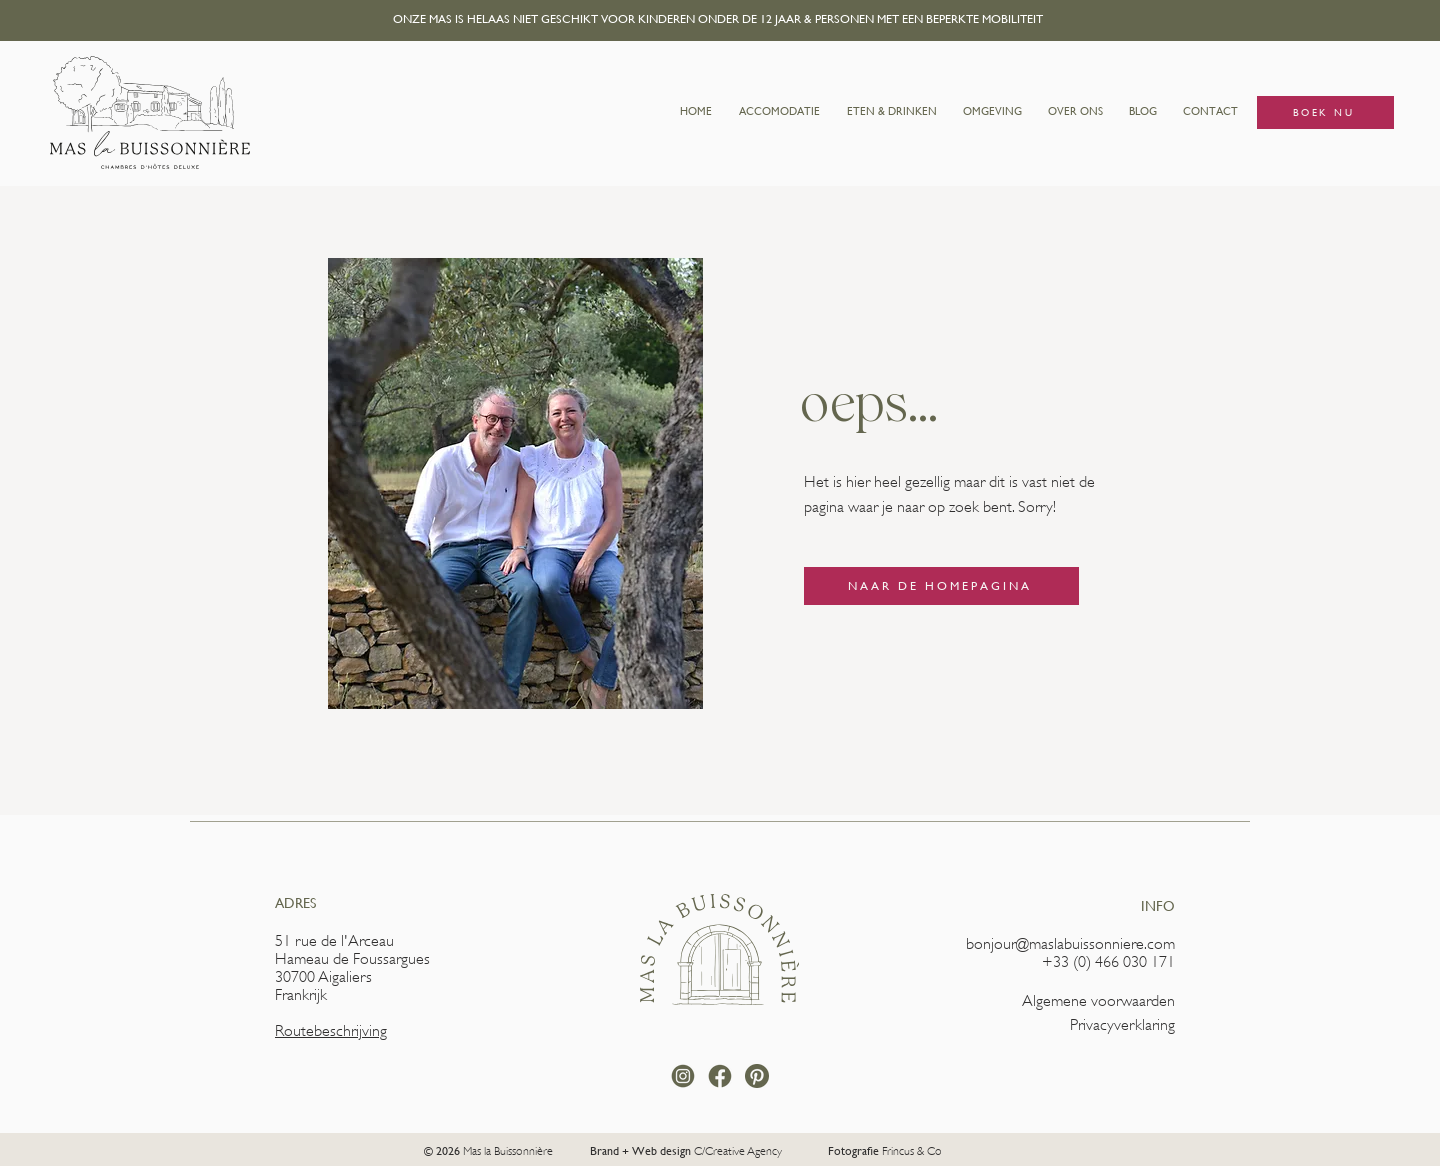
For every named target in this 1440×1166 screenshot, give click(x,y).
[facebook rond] (720, 1076)
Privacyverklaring (1122, 1025)
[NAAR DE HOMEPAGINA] (941, 586)
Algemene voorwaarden (1098, 1001)
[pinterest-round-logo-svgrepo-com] (757, 1076)
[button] (779, 112)
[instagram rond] (683, 1076)
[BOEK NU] (1325, 112)
